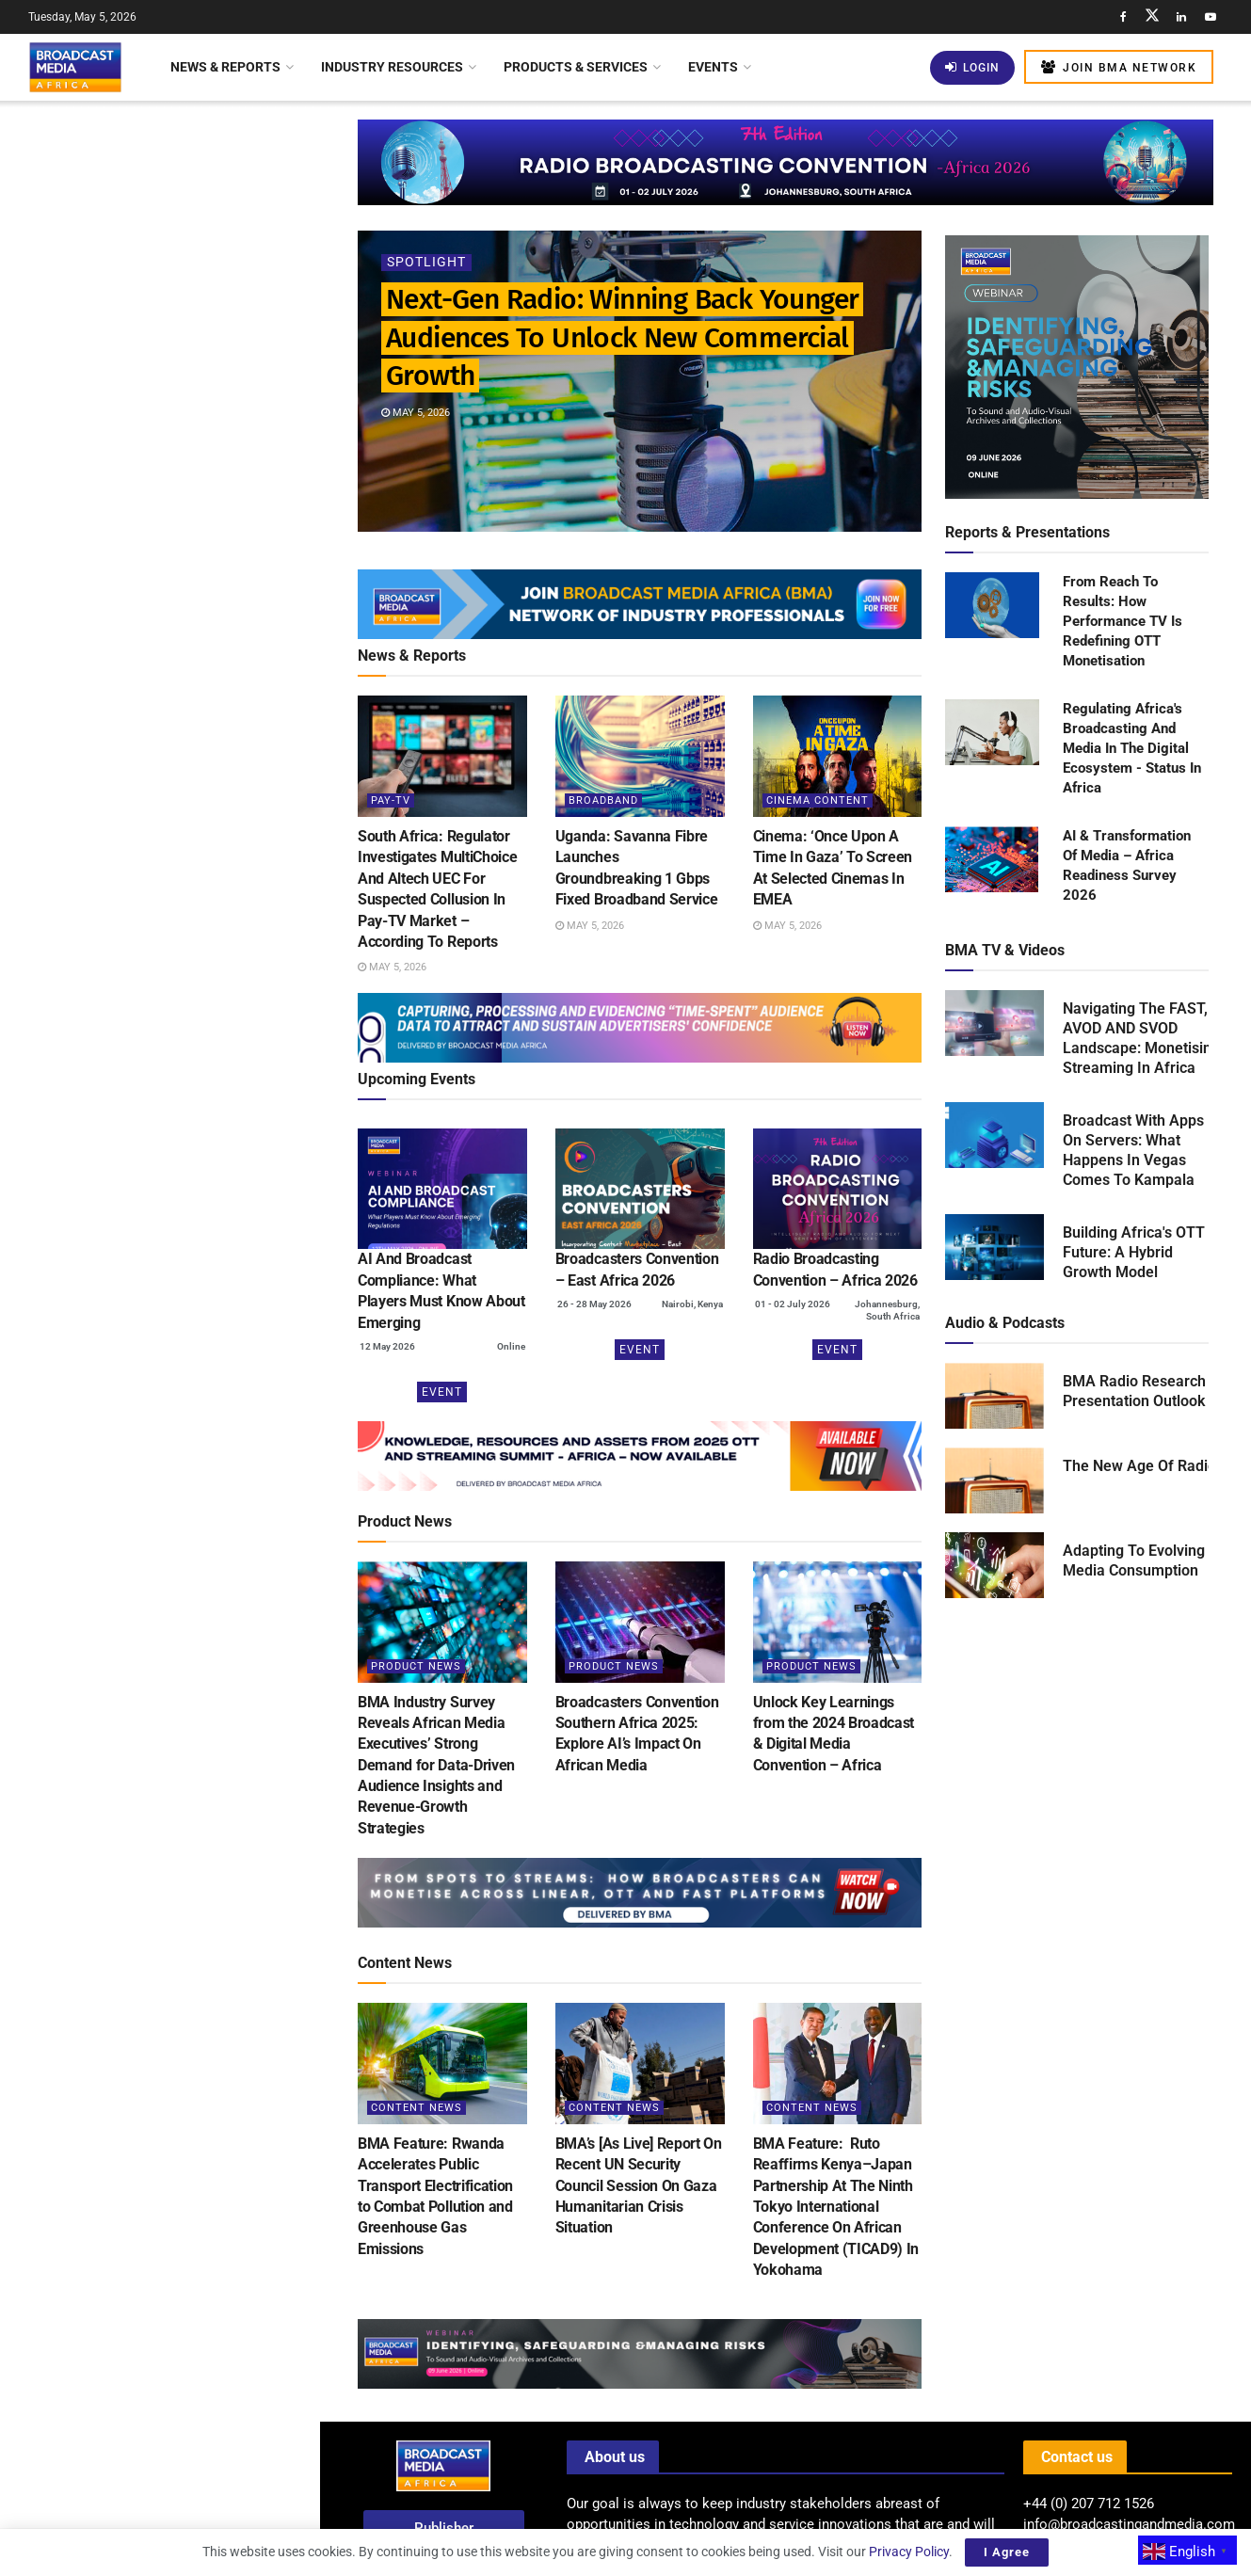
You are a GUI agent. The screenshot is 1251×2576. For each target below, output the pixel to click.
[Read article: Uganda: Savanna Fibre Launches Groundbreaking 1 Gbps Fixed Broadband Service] (640, 756)
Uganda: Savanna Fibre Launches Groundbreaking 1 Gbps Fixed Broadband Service (197, 454)
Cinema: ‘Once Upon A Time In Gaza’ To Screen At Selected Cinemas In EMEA (185, 560)
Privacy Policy (909, 2551)
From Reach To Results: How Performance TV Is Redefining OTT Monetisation (1122, 621)
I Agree (1007, 2552)
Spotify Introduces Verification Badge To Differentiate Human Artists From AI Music (187, 667)
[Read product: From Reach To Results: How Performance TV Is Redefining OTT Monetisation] (992, 606)
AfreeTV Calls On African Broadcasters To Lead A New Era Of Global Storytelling (194, 965)
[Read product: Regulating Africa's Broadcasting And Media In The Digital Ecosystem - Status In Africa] (992, 733)
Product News (416, 1666)
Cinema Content (817, 800)
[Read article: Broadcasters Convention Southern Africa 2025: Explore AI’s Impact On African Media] (640, 1622)
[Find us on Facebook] (1123, 17)
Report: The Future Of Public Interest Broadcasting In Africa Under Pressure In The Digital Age (195, 1514)
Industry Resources (392, 66)
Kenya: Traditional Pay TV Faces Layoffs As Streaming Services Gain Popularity (192, 1178)
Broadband (603, 800)
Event (442, 1392)
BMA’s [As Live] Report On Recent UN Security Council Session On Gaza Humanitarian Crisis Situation (638, 2186)
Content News (416, 2108)
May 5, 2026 (415, 413)
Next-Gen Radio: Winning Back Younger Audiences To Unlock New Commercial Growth (146, 192)
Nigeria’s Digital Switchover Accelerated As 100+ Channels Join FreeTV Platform (201, 1072)
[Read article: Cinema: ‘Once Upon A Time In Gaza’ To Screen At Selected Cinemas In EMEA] (837, 756)
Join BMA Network (1118, 67)
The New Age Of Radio (1139, 1466)
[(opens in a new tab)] (442, 1189)
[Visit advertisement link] (159, 768)
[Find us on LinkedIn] (1181, 17)
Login (972, 67)
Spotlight (426, 262)
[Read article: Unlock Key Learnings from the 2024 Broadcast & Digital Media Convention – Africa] (837, 1622)
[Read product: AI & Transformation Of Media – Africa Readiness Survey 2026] (992, 860)
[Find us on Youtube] (1210, 17)
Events (713, 66)
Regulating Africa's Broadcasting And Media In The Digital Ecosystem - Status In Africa (1132, 748)
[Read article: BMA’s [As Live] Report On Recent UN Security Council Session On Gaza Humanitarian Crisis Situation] (640, 2063)
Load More (159, 1614)
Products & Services (576, 66)
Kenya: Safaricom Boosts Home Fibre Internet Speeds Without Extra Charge (191, 1284)
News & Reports (225, 66)
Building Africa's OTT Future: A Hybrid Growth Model (1134, 1252)
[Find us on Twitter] (1152, 17)
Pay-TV (390, 800)
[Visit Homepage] (75, 66)
